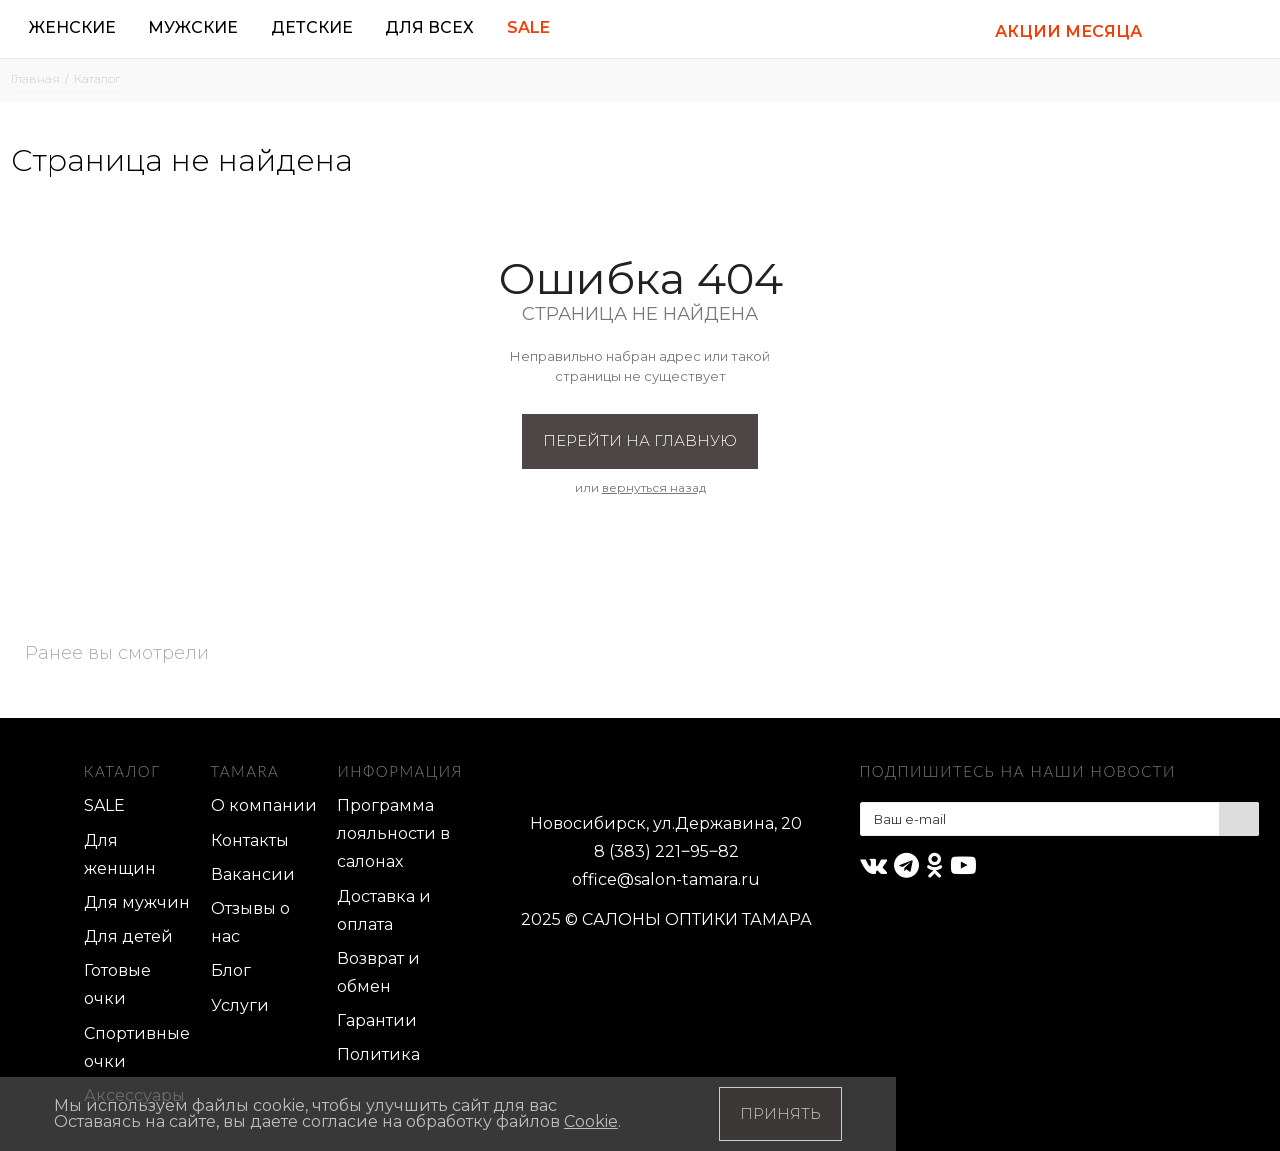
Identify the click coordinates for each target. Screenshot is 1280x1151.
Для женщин (120, 854)
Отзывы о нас (250, 922)
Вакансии (253, 874)
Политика (378, 1054)
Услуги (240, 1005)
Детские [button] (312, 27)
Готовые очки (117, 984)
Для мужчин (137, 902)
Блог (231, 970)
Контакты (250, 840)
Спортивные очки (137, 1047)
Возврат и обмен (378, 972)
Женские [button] (72, 27)
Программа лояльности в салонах (393, 833)
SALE (104, 805)
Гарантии (377, 1020)
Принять (780, 1113)
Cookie (591, 1121)
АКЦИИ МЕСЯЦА (1068, 31)
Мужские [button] (193, 27)
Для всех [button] (429, 27)
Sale (528, 27)
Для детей (128, 936)
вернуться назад (654, 487)
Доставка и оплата (384, 910)
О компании (264, 805)
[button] (1184, 29)
